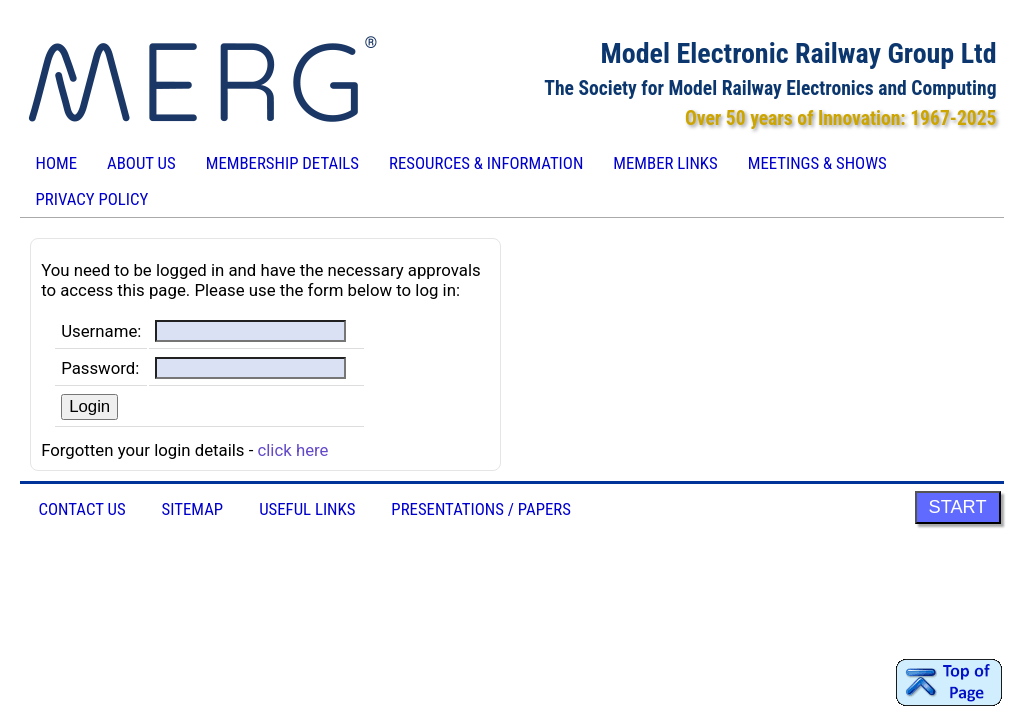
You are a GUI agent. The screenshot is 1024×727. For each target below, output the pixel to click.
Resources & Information (486, 163)
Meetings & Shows (817, 163)
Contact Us (81, 509)
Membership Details (282, 163)
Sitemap (193, 509)
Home (56, 163)
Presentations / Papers (481, 509)
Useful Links (307, 509)
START (958, 507)
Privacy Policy (91, 199)
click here (293, 450)
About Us (141, 163)
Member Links (665, 163)
